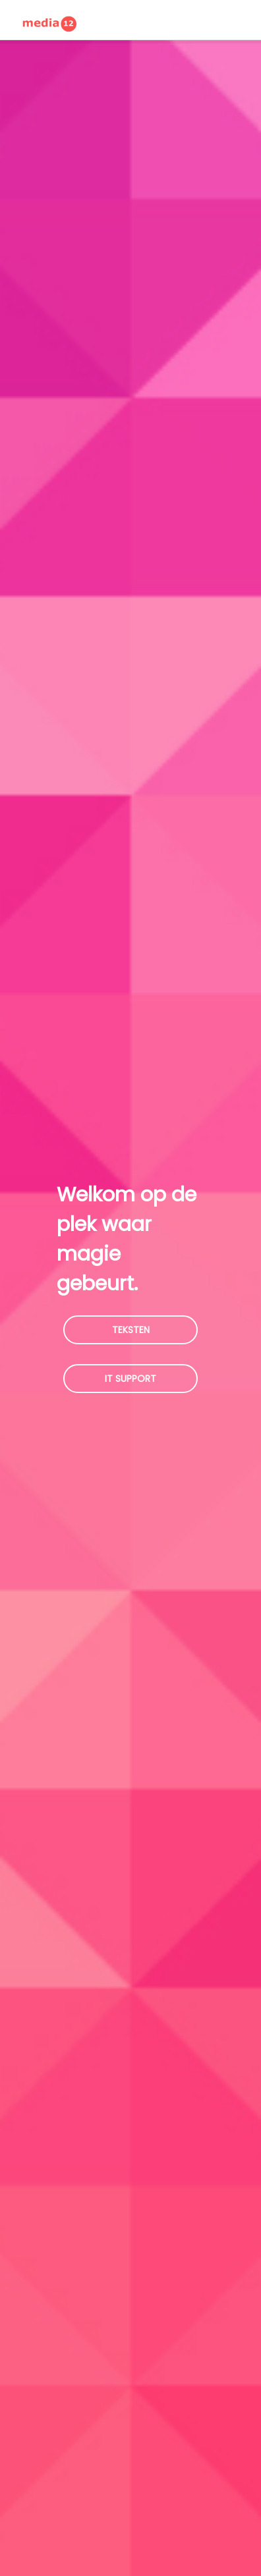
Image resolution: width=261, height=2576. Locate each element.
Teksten (131, 1329)
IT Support (130, 1378)
